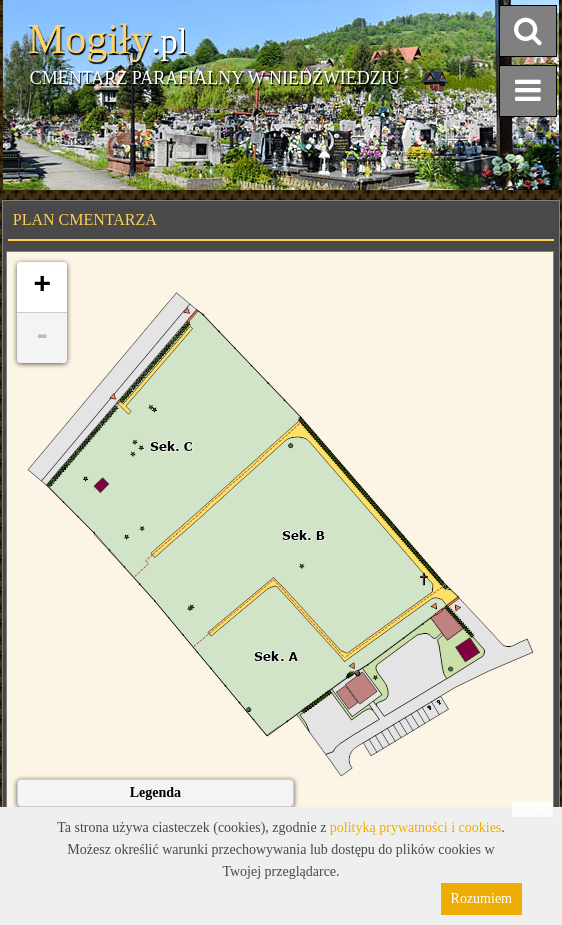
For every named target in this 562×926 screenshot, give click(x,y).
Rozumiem (481, 898)
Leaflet (532, 809)
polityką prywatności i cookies (415, 827)
